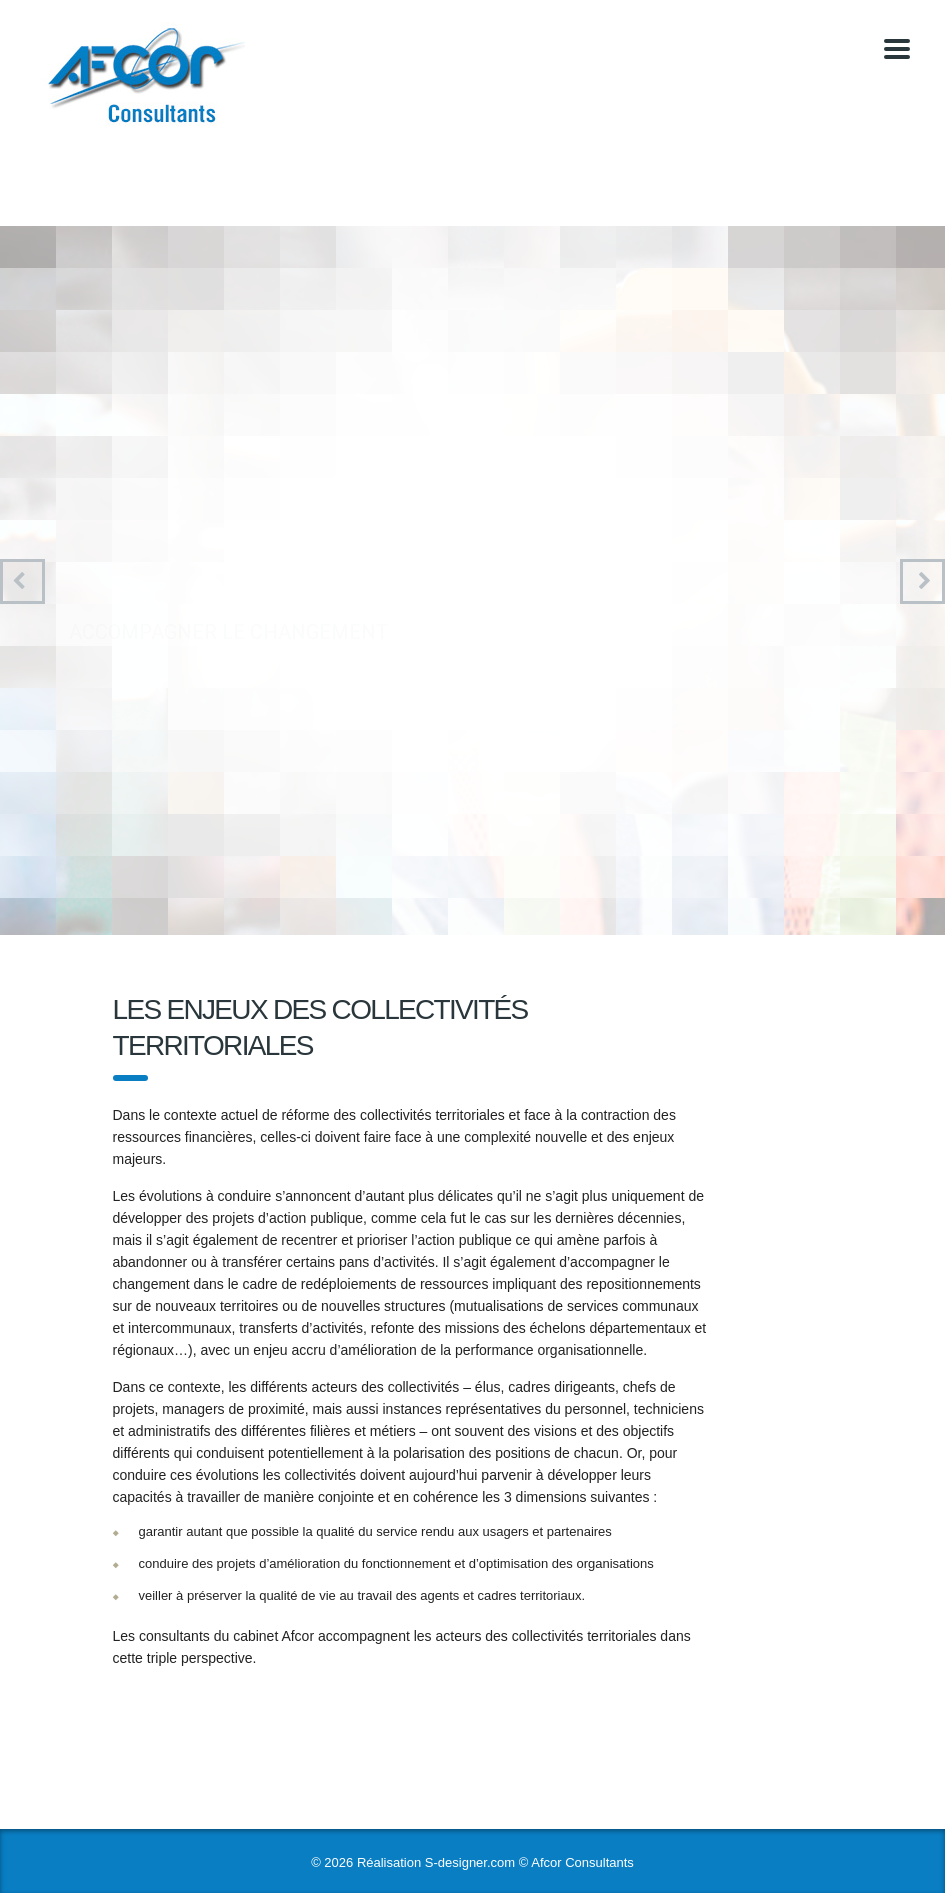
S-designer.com (470, 1862)
